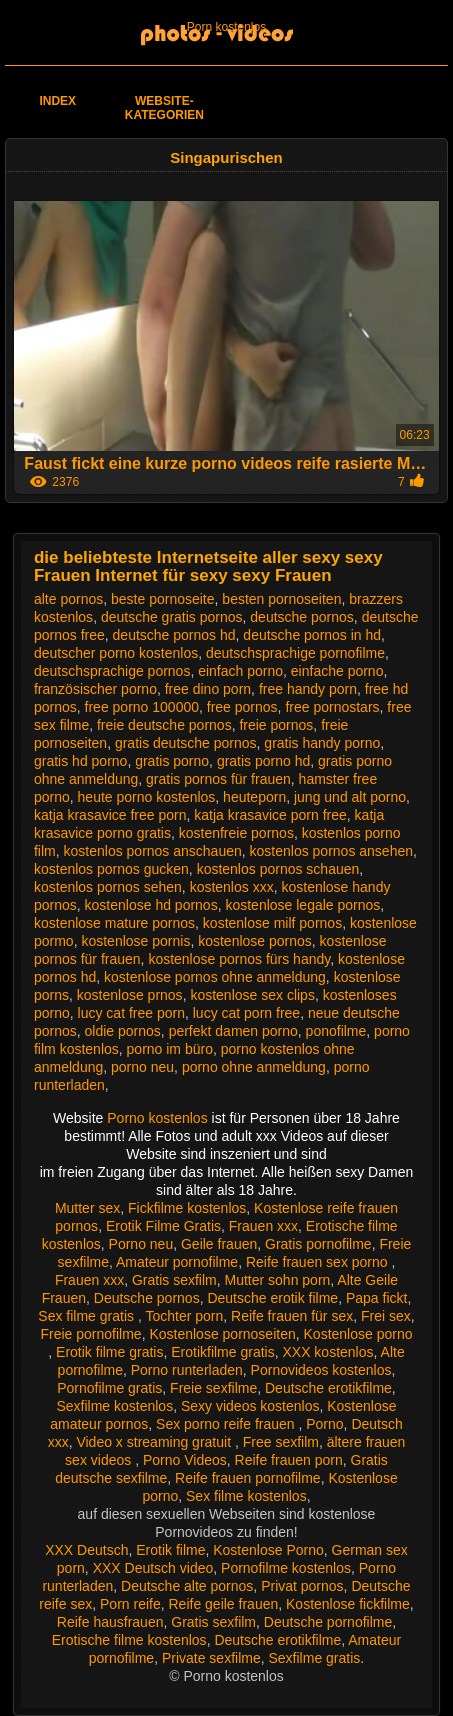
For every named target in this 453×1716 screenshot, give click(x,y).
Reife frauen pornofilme (248, 1478)
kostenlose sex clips (252, 995)
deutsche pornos (302, 617)
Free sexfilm (281, 1442)
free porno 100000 (142, 707)
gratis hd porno (80, 761)
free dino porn (208, 689)
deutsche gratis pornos (172, 617)
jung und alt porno (350, 797)
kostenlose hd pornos (151, 905)
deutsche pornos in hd (312, 635)
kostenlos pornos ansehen (331, 851)
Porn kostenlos (226, 27)
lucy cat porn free (246, 1013)
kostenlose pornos (255, 941)
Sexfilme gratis (315, 1658)
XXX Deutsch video (153, 1568)
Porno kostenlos (159, 1118)
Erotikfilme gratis (222, 1352)
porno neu (142, 1067)
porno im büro (170, 1049)
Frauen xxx (263, 1226)
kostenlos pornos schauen (278, 869)
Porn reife (130, 1604)
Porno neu (141, 1244)
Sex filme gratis (88, 1316)
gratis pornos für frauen (218, 779)
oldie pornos (123, 1031)
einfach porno (240, 671)
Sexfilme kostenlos (114, 1406)
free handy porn (308, 689)
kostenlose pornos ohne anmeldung (215, 977)
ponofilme (336, 1031)
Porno (324, 1424)
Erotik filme (170, 1550)
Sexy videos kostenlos (250, 1406)
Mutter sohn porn (278, 1280)
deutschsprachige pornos (112, 671)
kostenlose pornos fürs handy (239, 959)
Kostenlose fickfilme (348, 1604)
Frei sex (386, 1316)
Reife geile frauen (224, 1604)
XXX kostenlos (327, 1352)
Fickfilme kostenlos (187, 1208)
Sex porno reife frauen (227, 1424)
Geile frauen (219, 1244)
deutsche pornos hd (174, 635)
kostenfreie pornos (236, 833)
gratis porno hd (263, 761)
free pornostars (332, 707)
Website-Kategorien (164, 108)
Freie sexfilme (213, 1388)
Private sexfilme (211, 1658)
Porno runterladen (187, 1370)
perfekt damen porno (233, 1031)
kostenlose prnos (130, 995)
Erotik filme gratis (109, 1352)
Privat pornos (302, 1586)
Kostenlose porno (358, 1334)
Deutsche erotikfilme (328, 1388)
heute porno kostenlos (147, 797)
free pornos (242, 707)
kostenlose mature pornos (114, 923)
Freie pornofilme (90, 1334)
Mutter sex (87, 1208)
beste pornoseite (163, 599)
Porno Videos (185, 1460)
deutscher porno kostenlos (116, 653)
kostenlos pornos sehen (108, 887)
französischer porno (95, 689)
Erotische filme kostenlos (129, 1640)
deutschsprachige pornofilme (295, 653)
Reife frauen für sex (292, 1316)
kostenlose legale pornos (302, 905)
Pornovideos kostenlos (321, 1370)
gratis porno (172, 761)
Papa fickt (376, 1298)
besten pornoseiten (281, 599)
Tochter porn (184, 1316)
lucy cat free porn (131, 1013)
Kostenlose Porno (268, 1550)
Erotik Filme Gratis (163, 1226)
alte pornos (68, 599)
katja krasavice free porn (110, 815)
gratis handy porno (322, 743)
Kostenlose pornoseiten (222, 1334)
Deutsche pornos (147, 1298)
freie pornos (276, 725)
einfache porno (337, 671)
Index (57, 101)
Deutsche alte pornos (187, 1586)
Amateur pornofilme (177, 1262)
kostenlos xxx (232, 887)
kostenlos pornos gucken (111, 869)
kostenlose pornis (135, 941)
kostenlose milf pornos (272, 923)
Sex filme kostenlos (246, 1496)
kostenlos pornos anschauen (153, 851)
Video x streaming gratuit (155, 1442)
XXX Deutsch (86, 1550)
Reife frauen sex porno (319, 1262)
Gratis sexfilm (174, 1280)
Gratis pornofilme (318, 1244)
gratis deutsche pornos (186, 743)
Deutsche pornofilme (328, 1622)
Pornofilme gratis (109, 1388)
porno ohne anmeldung (254, 1067)
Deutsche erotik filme (272, 1298)
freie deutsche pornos (164, 725)
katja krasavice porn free (270, 815)
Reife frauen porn (289, 1460)
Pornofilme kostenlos (286, 1568)
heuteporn (254, 797)
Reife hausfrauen (110, 1622)
